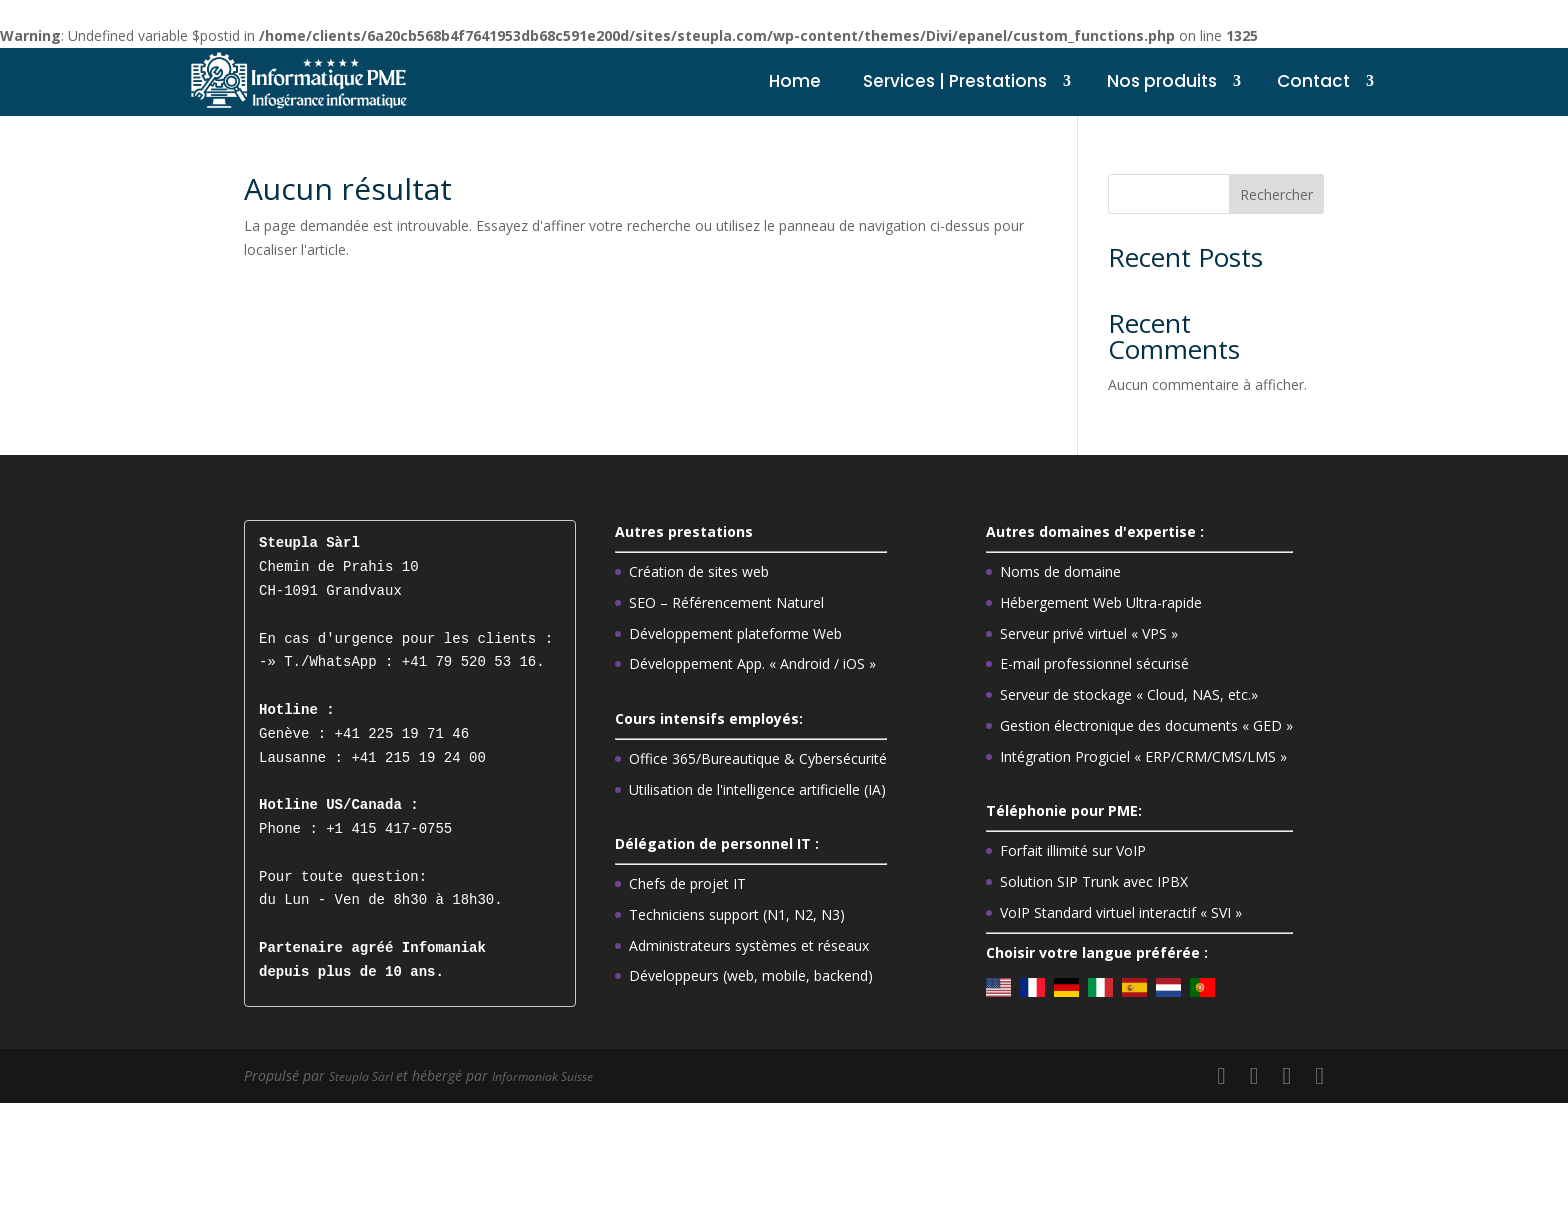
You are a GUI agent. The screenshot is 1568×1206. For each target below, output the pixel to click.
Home (795, 81)
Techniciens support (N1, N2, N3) (737, 914)
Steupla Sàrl (369, 1075)
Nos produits (1162, 81)
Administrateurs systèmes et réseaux (749, 945)
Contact (1313, 81)
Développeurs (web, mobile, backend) (751, 975)
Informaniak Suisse (564, 1075)
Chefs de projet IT (687, 883)
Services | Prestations (955, 81)
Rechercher (1276, 194)
